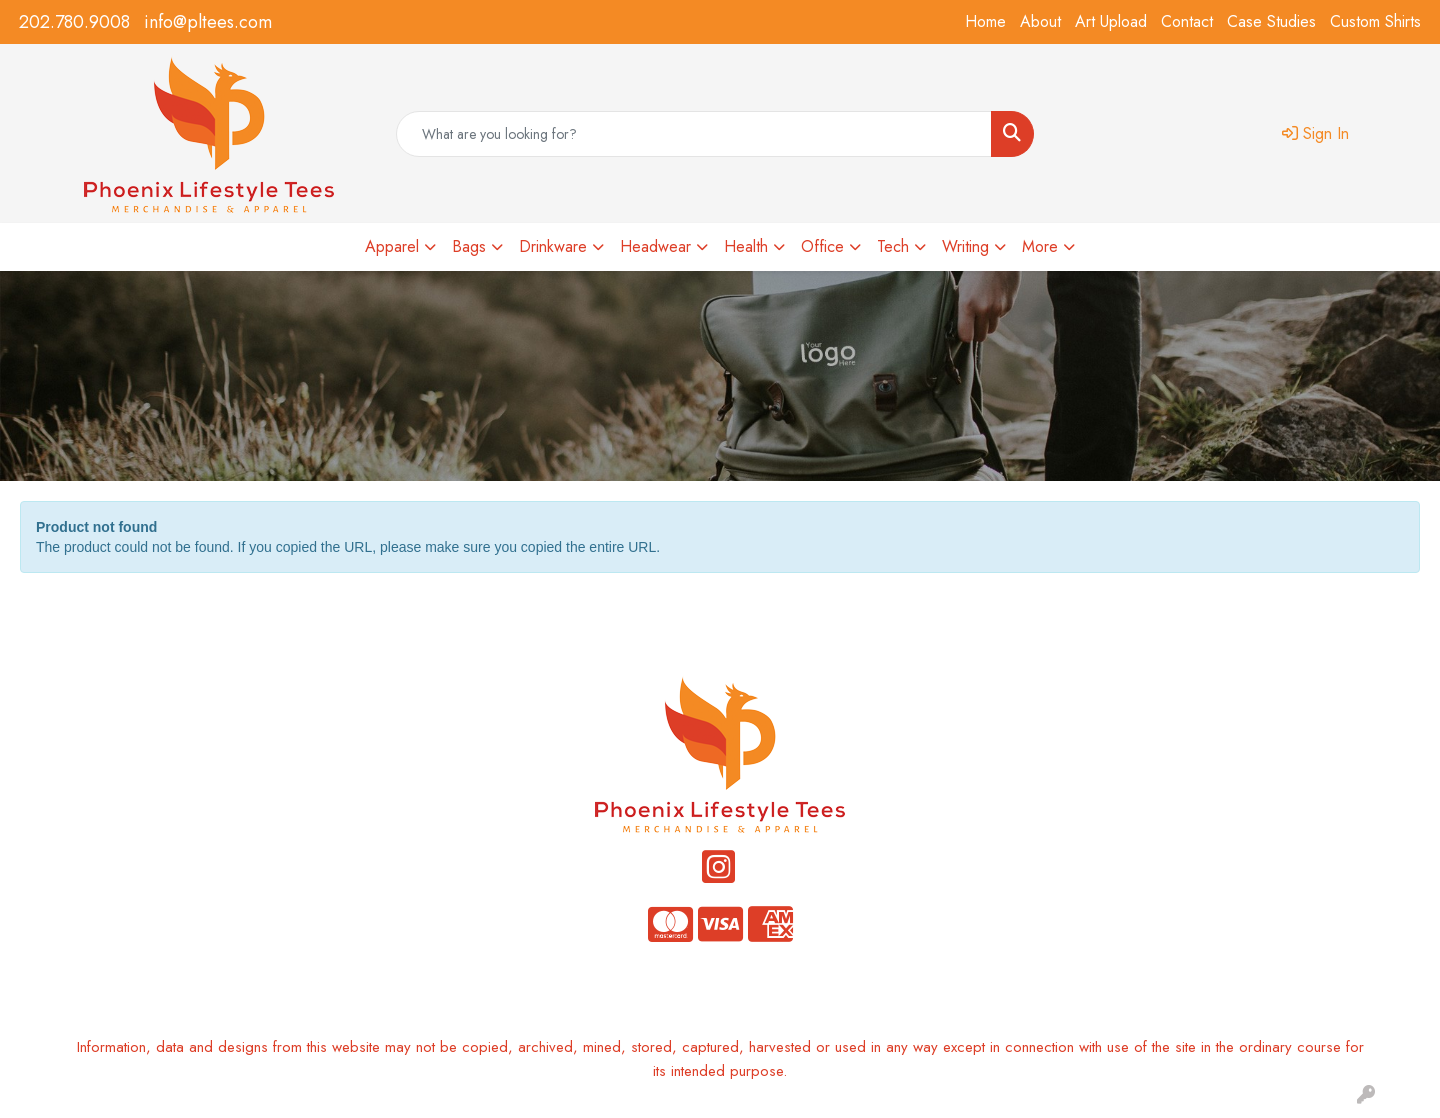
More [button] (1040, 246)
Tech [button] (893, 246)
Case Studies (1271, 21)
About (1040, 21)
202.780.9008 (74, 22)
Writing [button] (965, 246)
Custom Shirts (1375, 21)
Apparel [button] (392, 246)
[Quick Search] (694, 134)
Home (985, 21)
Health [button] (746, 246)
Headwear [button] (655, 246)
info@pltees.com (208, 22)
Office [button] (822, 246)
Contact (1187, 21)
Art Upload (1111, 21)
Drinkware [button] (553, 246)
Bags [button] (469, 246)
